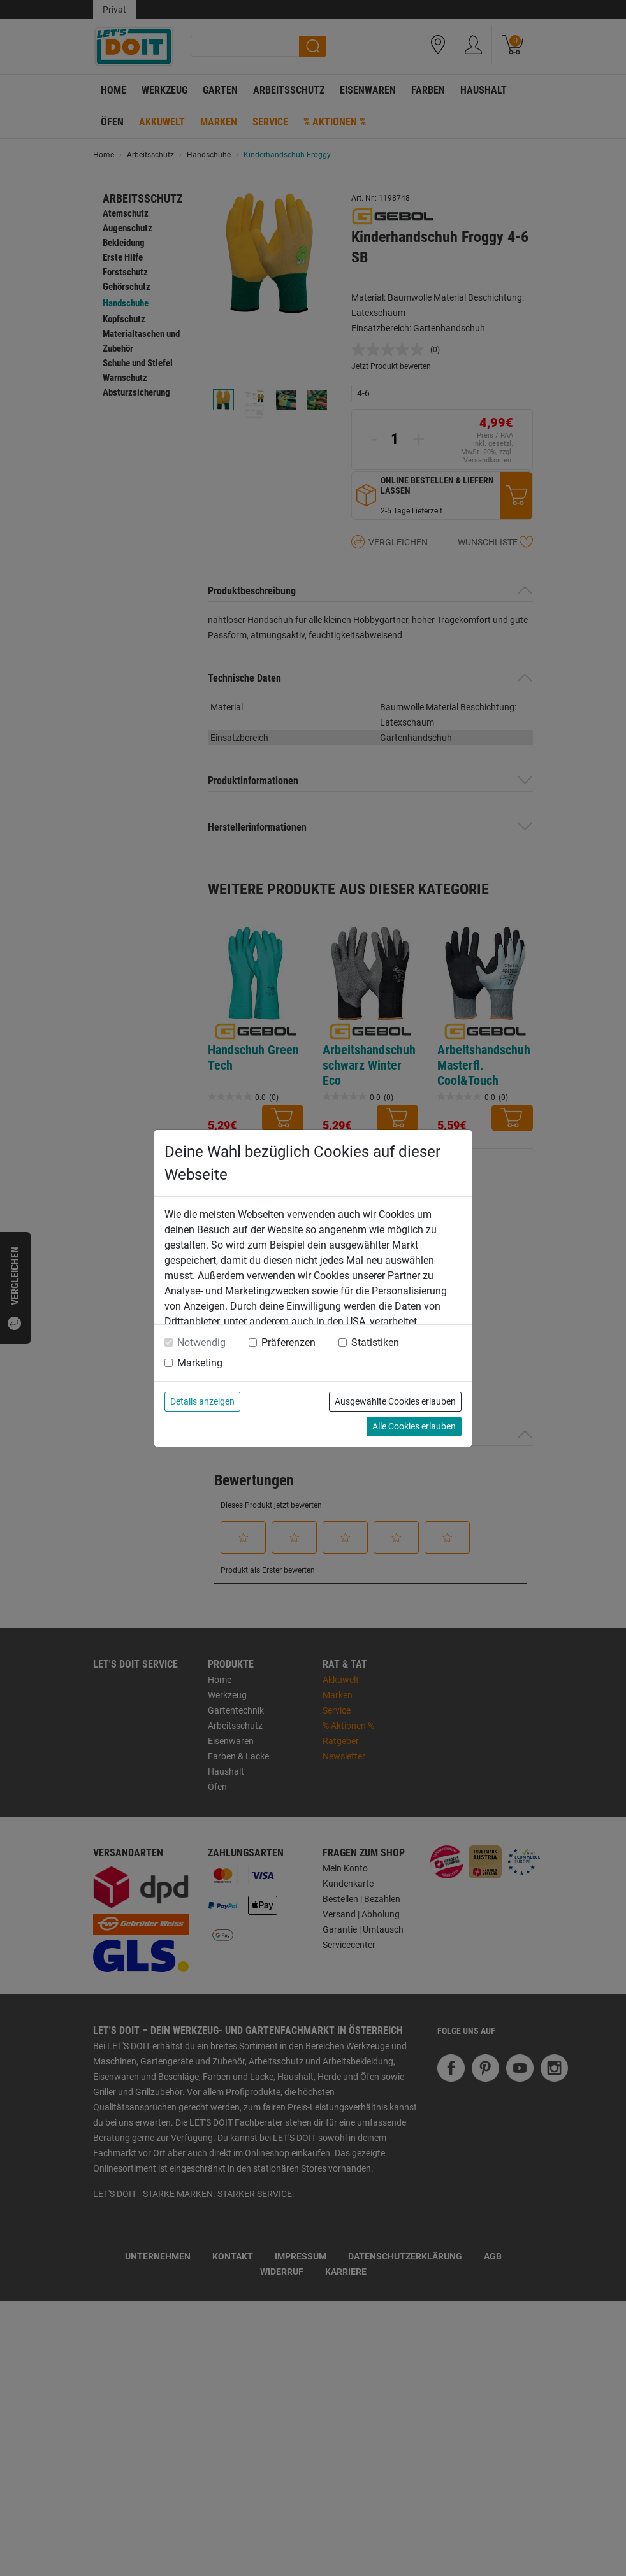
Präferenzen (288, 1342)
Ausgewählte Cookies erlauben (395, 1401)
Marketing (199, 1363)
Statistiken (375, 1342)
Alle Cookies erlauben (414, 1426)
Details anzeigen (202, 1401)
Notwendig (201, 1342)
